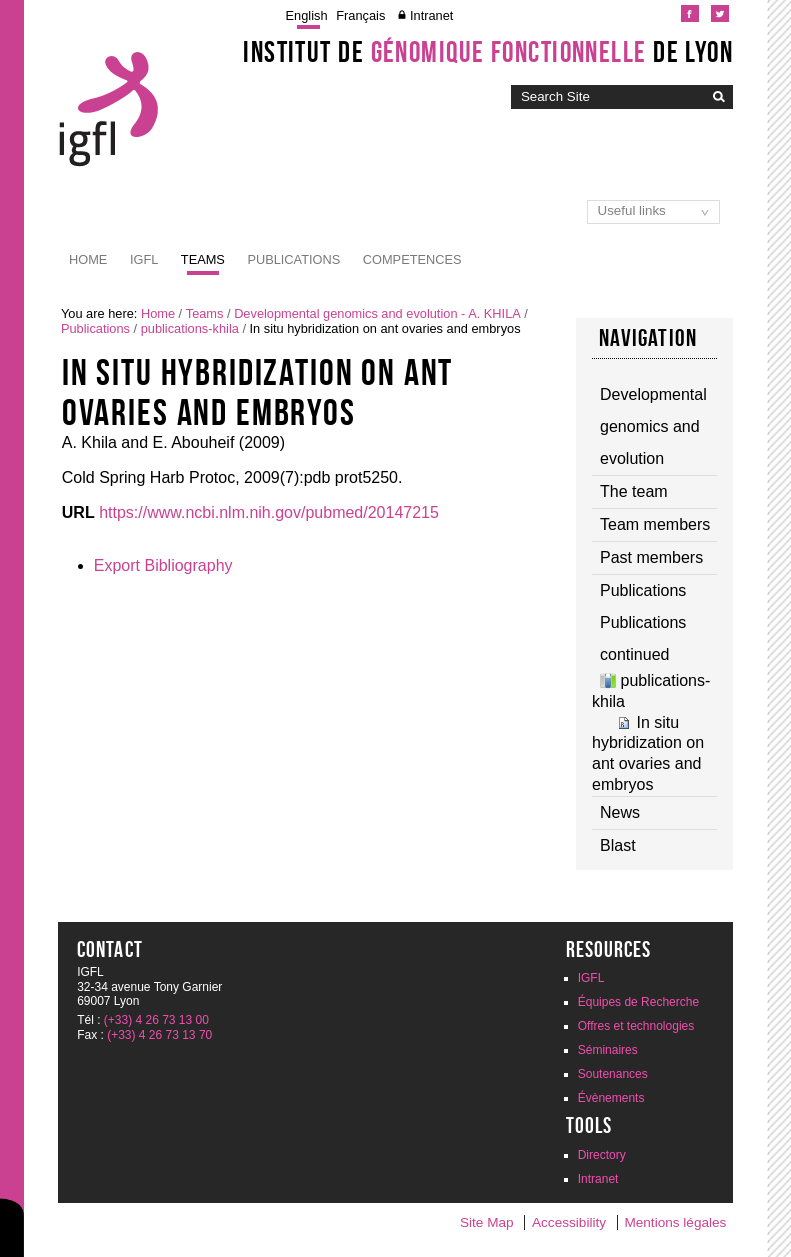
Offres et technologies (636, 1026)
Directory (602, 1155)
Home (88, 259)
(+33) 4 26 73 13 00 (156, 1020)
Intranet (431, 15)
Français (360, 15)
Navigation (648, 338)
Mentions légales (675, 1222)
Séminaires (608, 1050)
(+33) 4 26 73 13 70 (159, 1035)
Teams (203, 259)
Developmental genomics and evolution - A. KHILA (377, 313)
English (307, 15)
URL (78, 512)
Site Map (487, 1222)
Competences (412, 259)
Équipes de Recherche (638, 1002)
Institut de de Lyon (488, 52)
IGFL (144, 259)
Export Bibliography (163, 565)
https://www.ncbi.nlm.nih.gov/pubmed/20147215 (269, 512)
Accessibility (569, 1222)
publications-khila (190, 328)
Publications (293, 259)
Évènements (611, 1098)
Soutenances (613, 1074)
